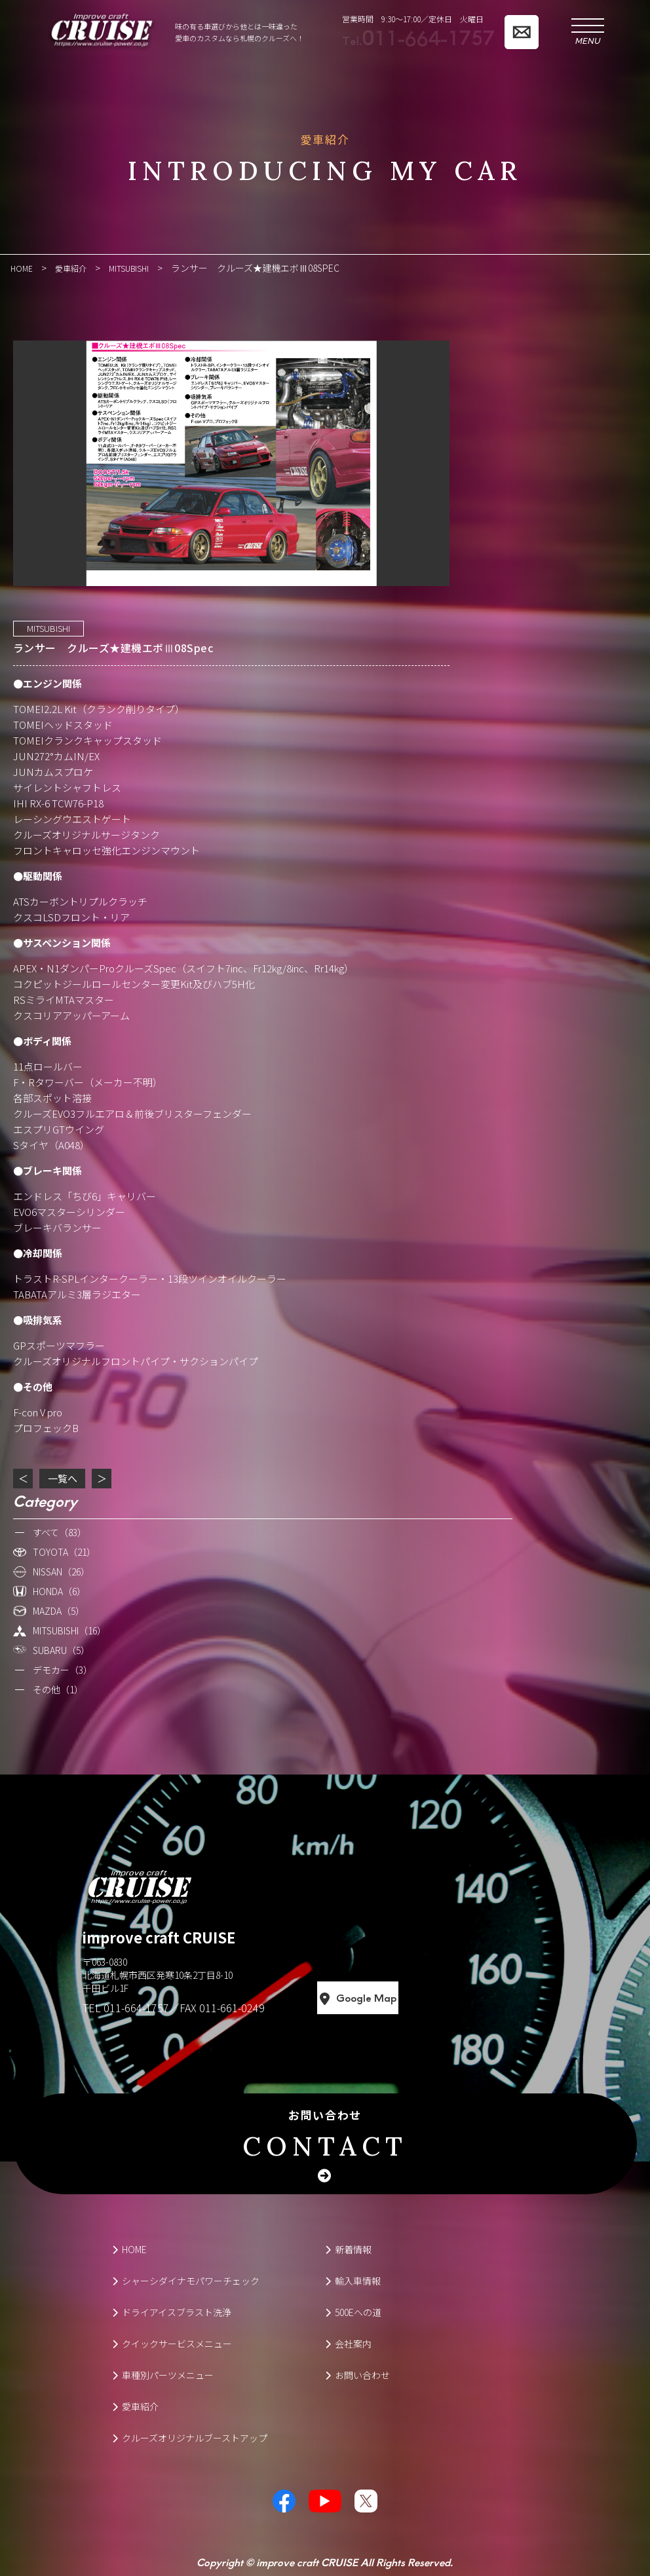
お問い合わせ (325, 2135)
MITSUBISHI (48, 627)
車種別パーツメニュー (163, 2374)
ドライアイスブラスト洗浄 (171, 2311)
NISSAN (61, 1570)
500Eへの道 (353, 2311)
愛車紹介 (135, 2405)
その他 (58, 1688)
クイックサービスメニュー (172, 2342)
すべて (59, 1531)
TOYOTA (64, 1551)
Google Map (415, 1998)
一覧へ (62, 1477)
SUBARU (61, 1649)
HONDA (59, 1590)
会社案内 (348, 2342)
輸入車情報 (353, 2280)
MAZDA (59, 1610)
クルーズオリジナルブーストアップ (189, 2437)
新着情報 (348, 2248)
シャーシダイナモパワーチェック (185, 2280)
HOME (129, 2248)
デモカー (62, 1669)
